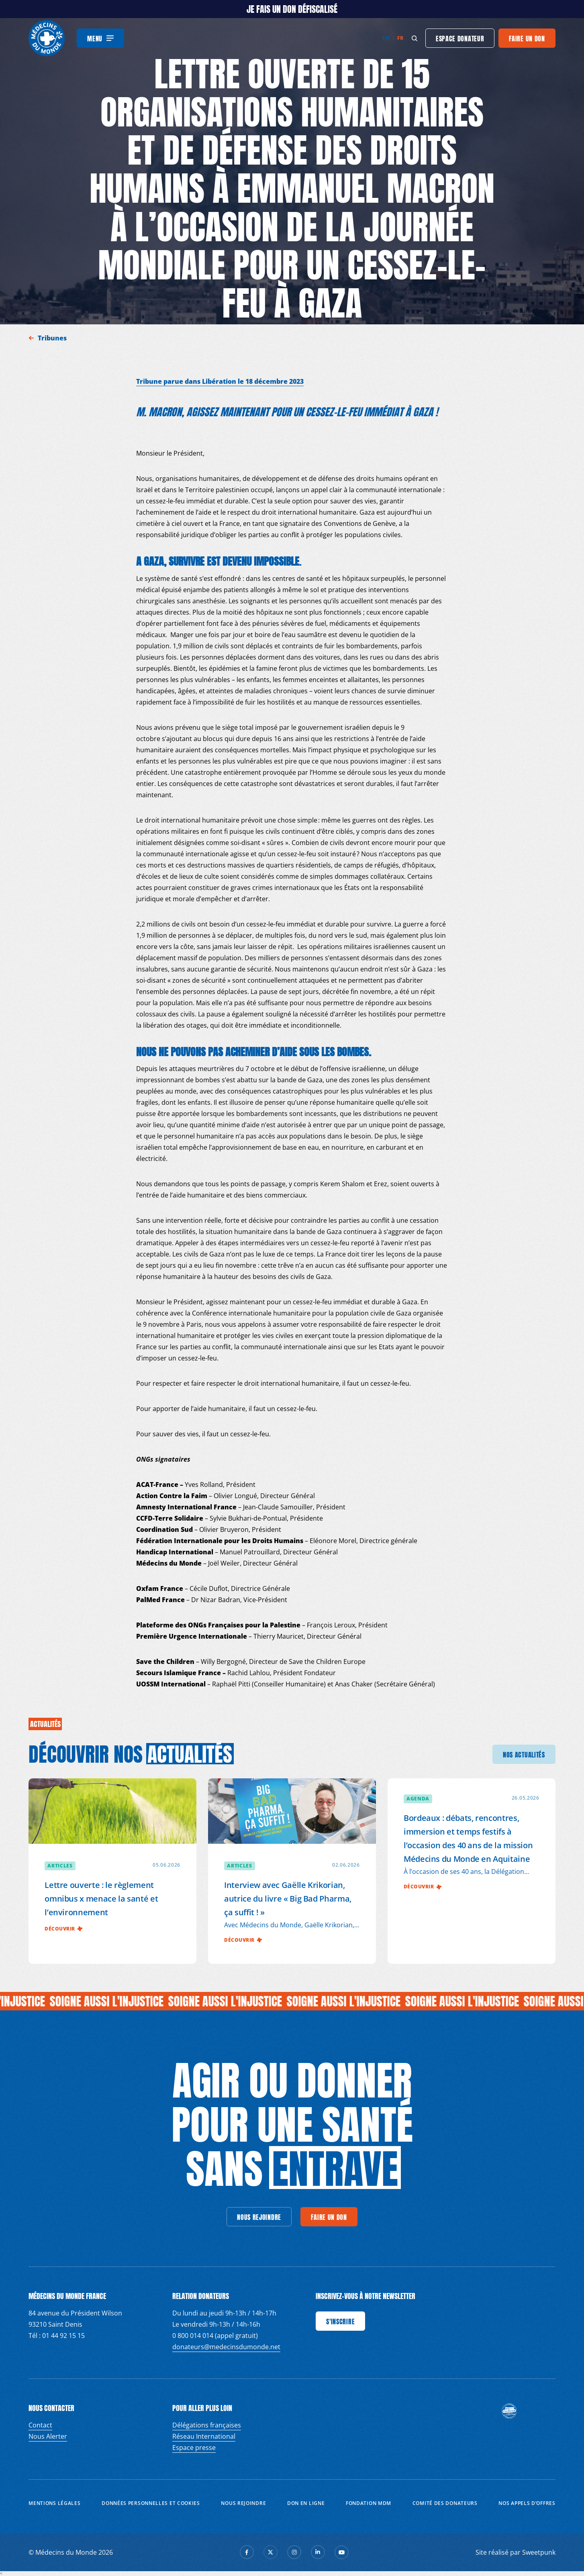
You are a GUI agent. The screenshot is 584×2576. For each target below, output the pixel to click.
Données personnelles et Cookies (151, 2503)
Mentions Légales (54, 2503)
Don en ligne (306, 2503)
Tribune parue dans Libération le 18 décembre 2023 (220, 381)
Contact (40, 2425)
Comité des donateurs (445, 2503)
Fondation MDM (368, 2503)
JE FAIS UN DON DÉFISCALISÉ (292, 9)
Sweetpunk (538, 2552)
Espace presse (194, 2447)
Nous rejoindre (243, 2503)
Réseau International (203, 2436)
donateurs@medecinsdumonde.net (226, 2346)
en (385, 38)
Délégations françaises (206, 2425)
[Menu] (100, 38)
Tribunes (53, 338)
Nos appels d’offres (526, 2503)
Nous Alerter (48, 2436)
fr (400, 38)
